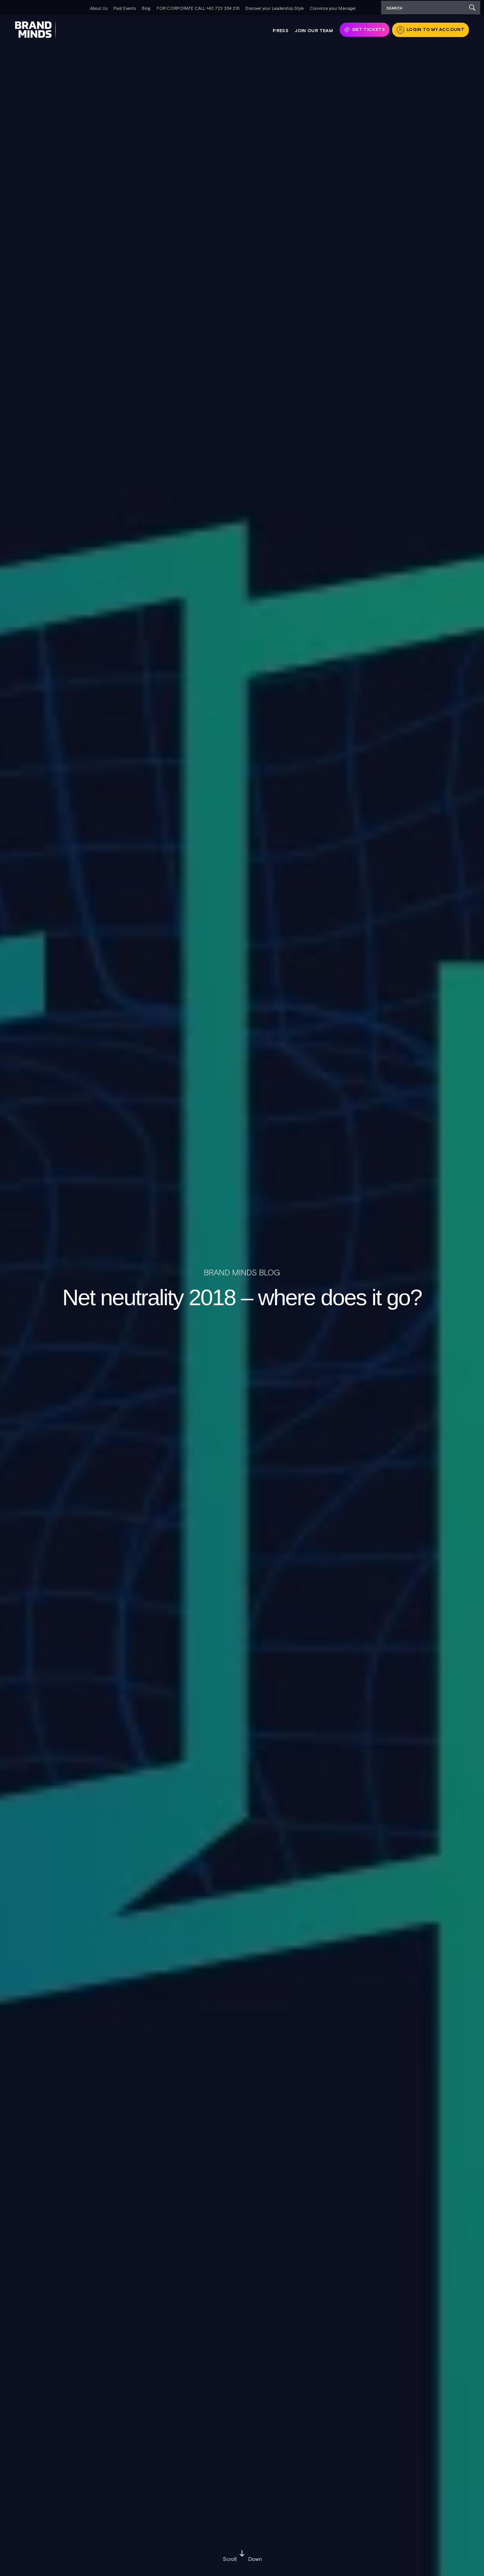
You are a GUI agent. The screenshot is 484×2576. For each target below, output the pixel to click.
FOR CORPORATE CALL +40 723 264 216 (198, 8)
